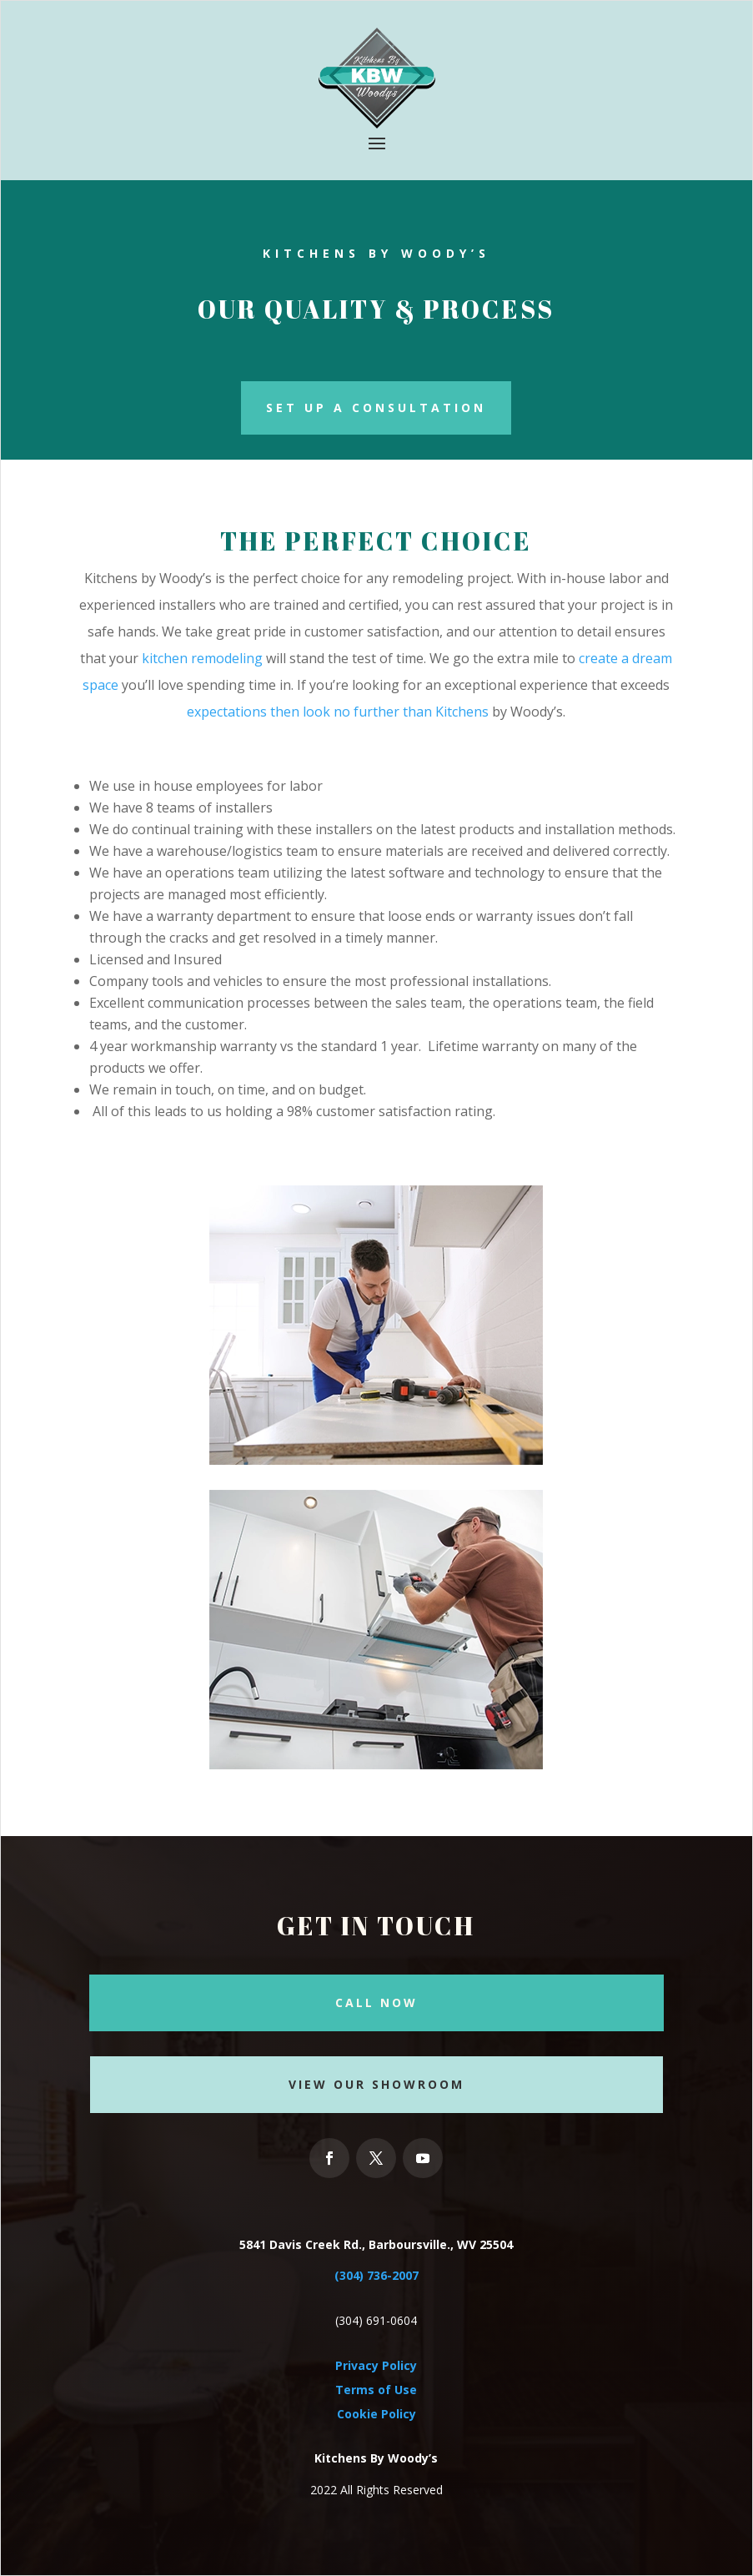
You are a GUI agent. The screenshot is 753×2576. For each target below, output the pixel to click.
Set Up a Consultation (376, 407)
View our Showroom (376, 2084)
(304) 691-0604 (376, 2320)
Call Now (376, 2002)
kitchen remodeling (202, 658)
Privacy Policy (376, 2365)
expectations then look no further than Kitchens (338, 711)
